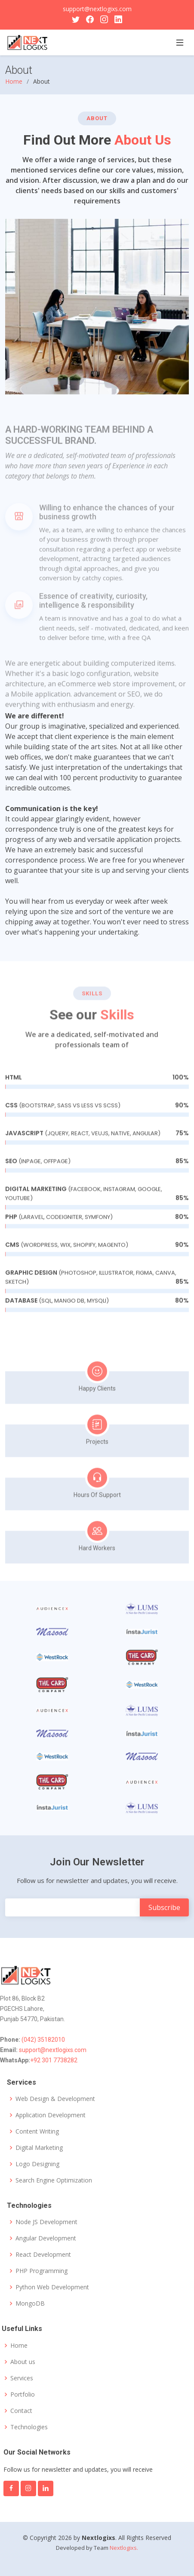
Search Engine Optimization (53, 2180)
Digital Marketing (39, 2148)
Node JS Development (46, 2222)
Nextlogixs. (124, 2548)
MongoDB (30, 2304)
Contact (21, 2411)
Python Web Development (52, 2287)
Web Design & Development (55, 2099)
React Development (43, 2255)
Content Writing (37, 2131)
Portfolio (22, 2394)
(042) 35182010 (42, 2039)
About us (22, 2362)
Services (21, 2378)
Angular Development (45, 2238)
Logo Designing (37, 2164)
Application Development (50, 2115)
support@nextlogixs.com (97, 9)
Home (13, 81)
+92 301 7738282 (53, 2060)
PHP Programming (41, 2271)
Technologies (29, 2427)
